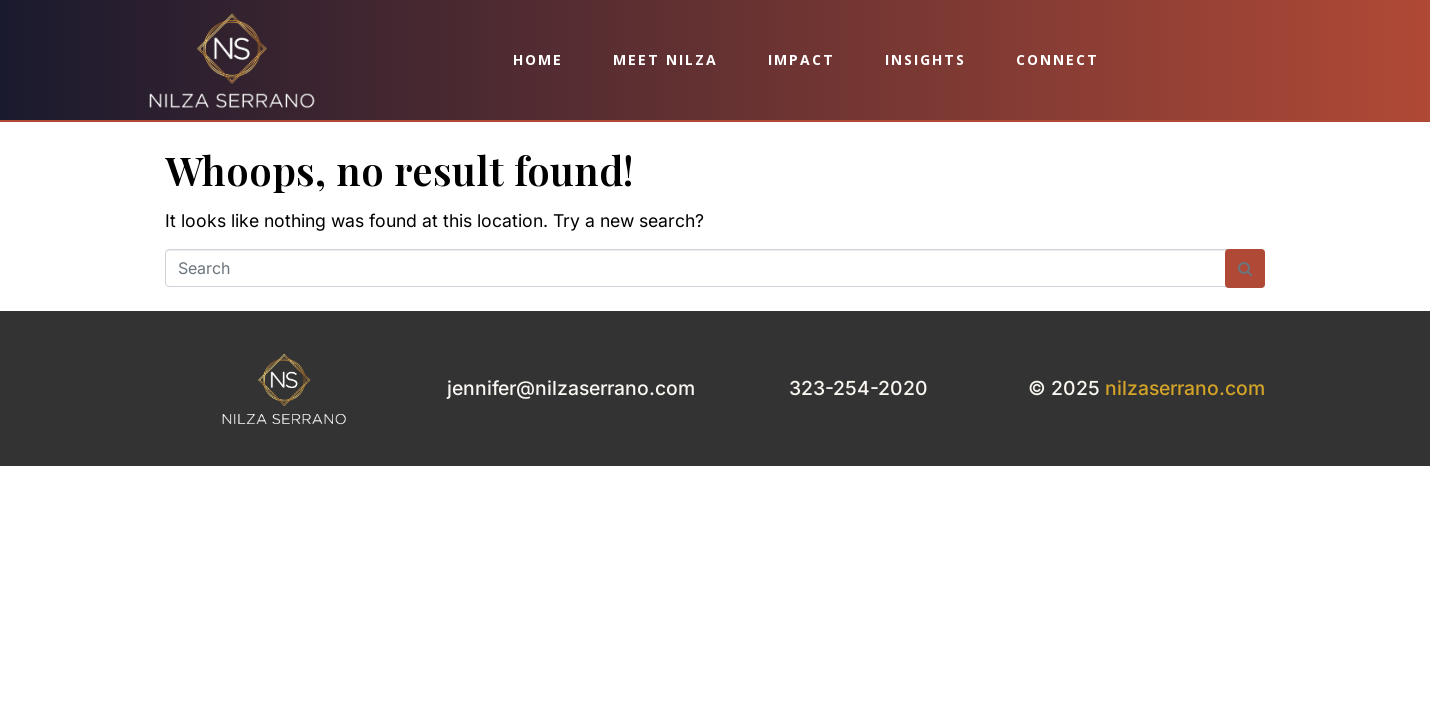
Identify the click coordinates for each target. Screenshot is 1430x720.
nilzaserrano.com (1185, 388)
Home (538, 59)
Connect (1057, 59)
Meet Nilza (665, 59)
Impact (801, 59)
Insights (925, 59)
